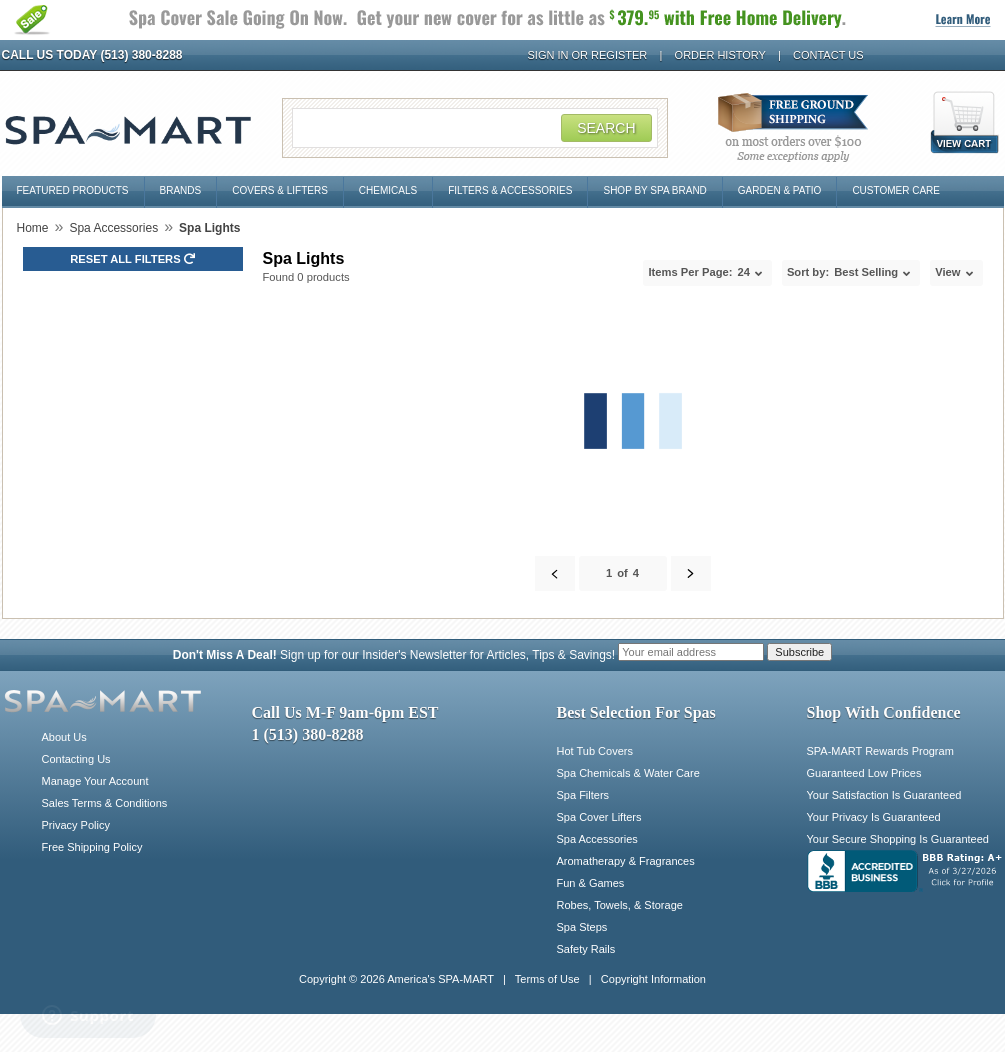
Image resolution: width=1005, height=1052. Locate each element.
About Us (64, 737)
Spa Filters (583, 795)
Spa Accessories (113, 228)
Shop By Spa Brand (654, 190)
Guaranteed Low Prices (864, 773)
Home (33, 228)
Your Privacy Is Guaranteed (874, 817)
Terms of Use (547, 979)
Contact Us (828, 55)
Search (606, 128)
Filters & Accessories (510, 190)
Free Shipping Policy (92, 847)
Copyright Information (653, 979)
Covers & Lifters (280, 190)
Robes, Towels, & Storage (620, 905)
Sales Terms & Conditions (105, 803)
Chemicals (388, 190)
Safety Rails (586, 949)
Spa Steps (582, 927)
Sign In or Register (588, 55)
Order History (720, 55)
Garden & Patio (780, 190)
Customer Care (896, 190)
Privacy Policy (76, 825)
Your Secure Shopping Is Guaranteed (898, 839)
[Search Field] (475, 128)
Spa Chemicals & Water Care (628, 773)
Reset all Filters (132, 259)
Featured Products (73, 190)
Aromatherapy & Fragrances (626, 861)
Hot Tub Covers (595, 751)
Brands (181, 190)
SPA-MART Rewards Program (880, 751)
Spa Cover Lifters (599, 817)
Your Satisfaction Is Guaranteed (884, 795)
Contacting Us (76, 759)
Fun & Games (591, 883)
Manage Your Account (95, 781)
